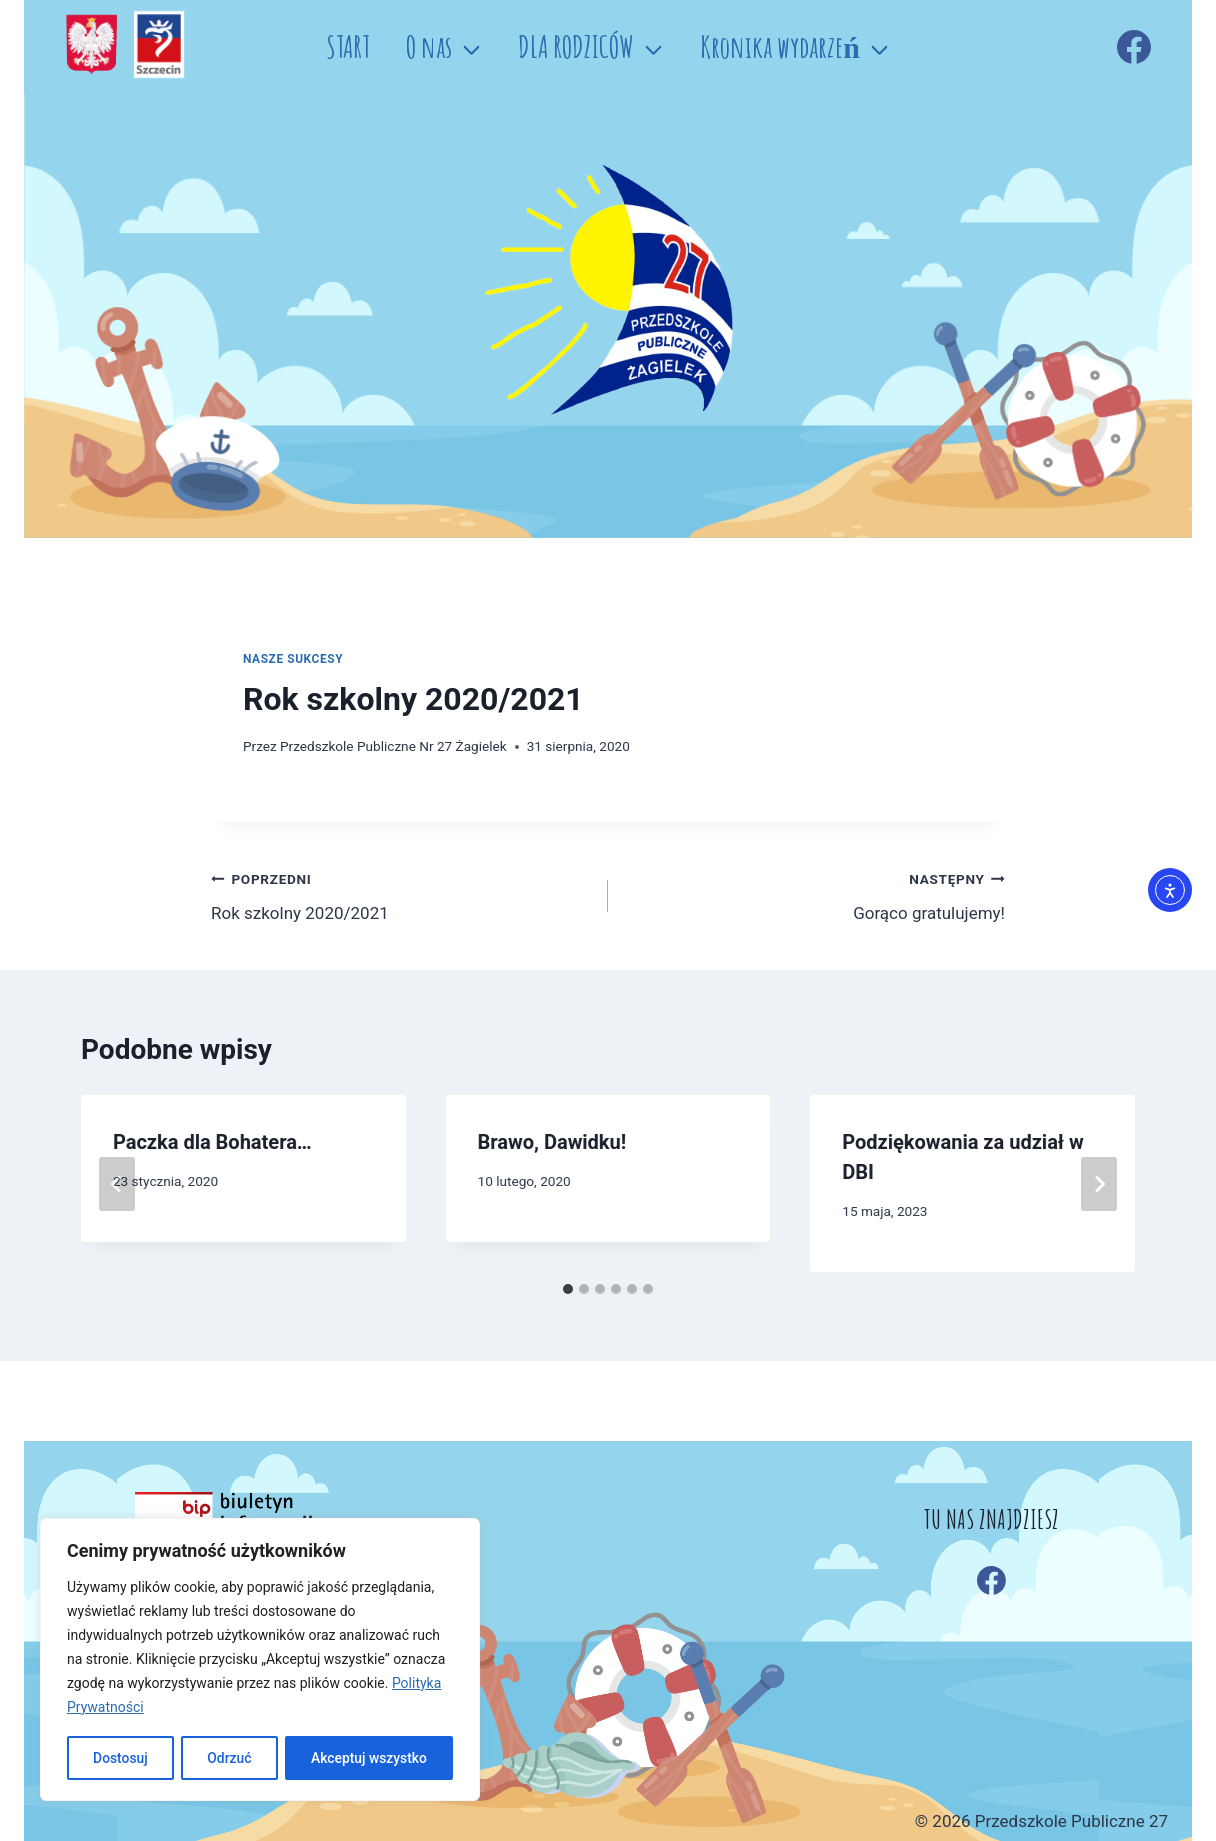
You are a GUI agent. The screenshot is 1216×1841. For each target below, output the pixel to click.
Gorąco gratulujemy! (815, 894)
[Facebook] (1134, 47)
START (348, 46)
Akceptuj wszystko (368, 1758)
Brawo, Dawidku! (552, 1142)
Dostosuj (119, 1758)
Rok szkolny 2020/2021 (401, 894)
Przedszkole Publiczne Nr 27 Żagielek (393, 746)
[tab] (568, 1289)
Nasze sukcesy (293, 659)
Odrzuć (229, 1758)
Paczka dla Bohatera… (212, 1142)
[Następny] (1099, 1184)
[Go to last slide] (117, 1184)
